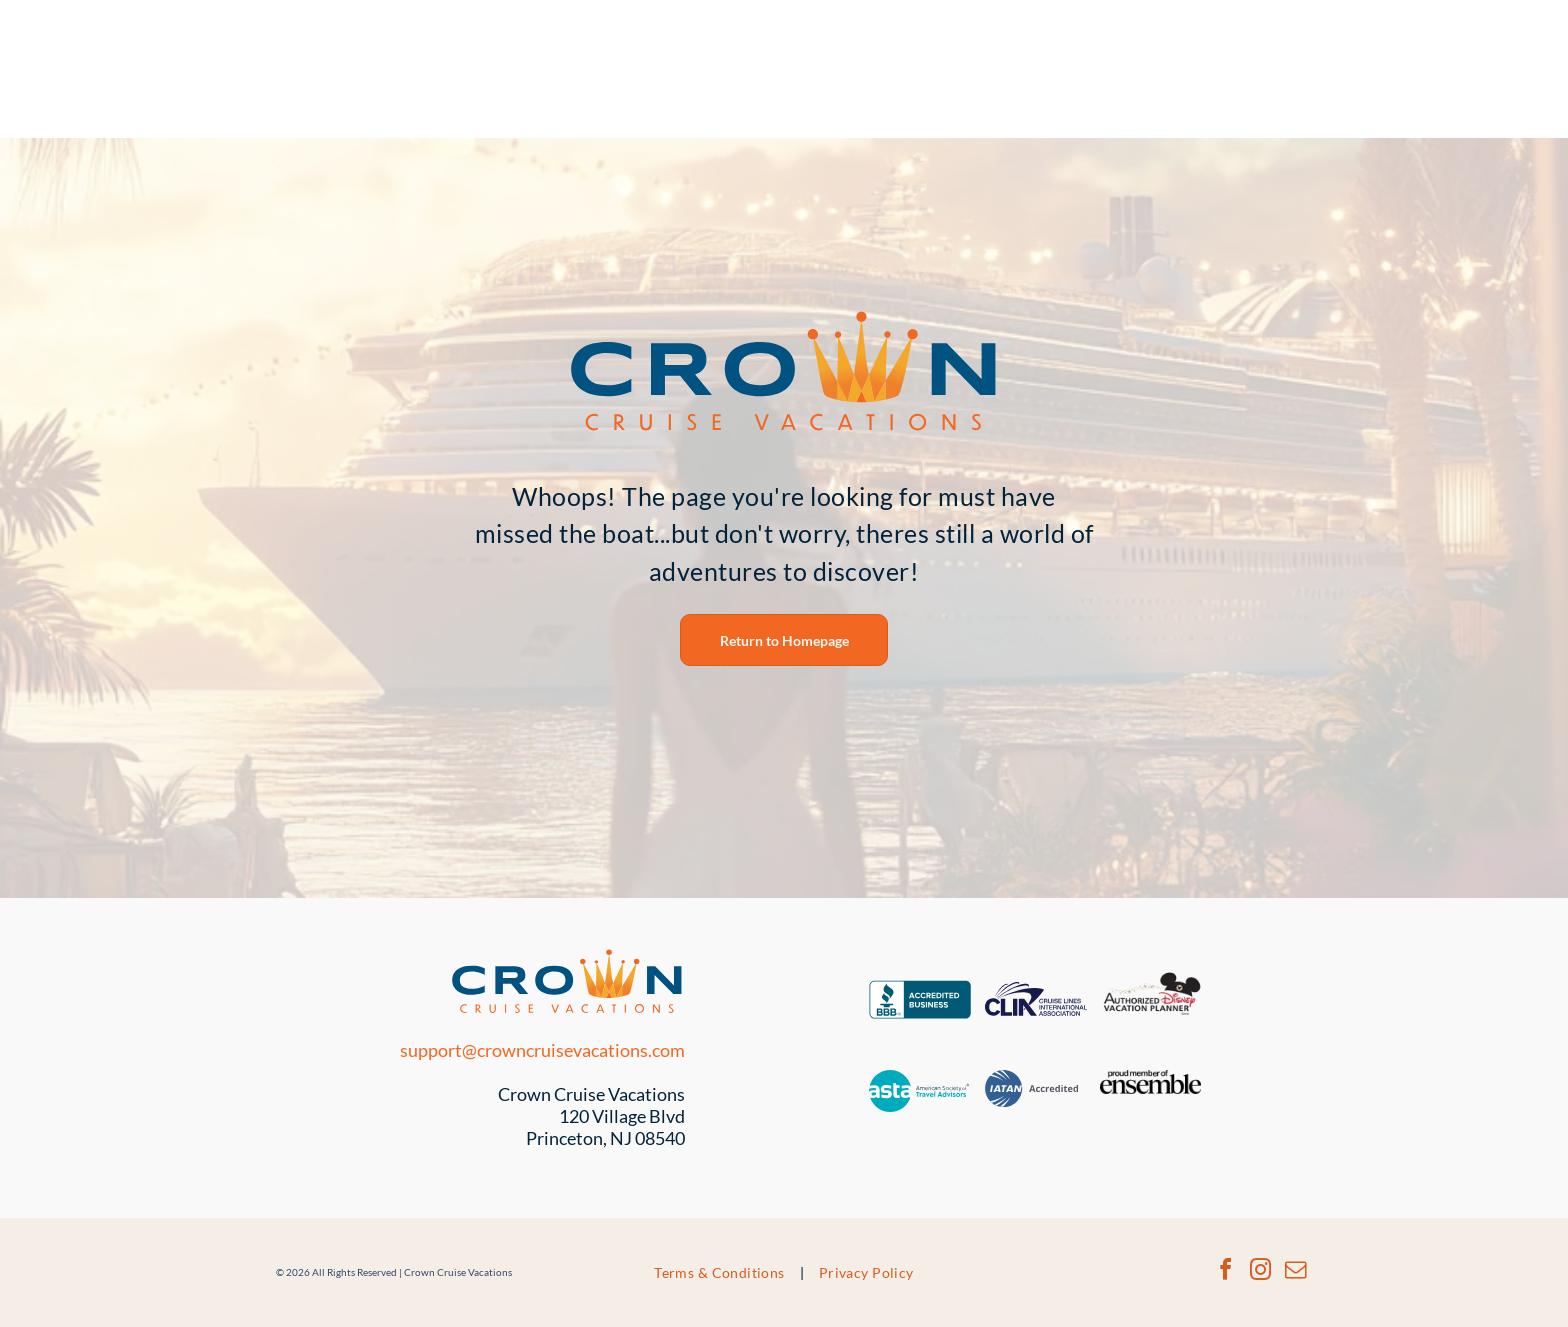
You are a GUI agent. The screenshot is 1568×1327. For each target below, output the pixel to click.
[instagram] (1260, 1272)
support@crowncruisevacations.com (542, 1050)
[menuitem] (721, 1272)
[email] (1295, 1272)
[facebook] (1225, 1272)
